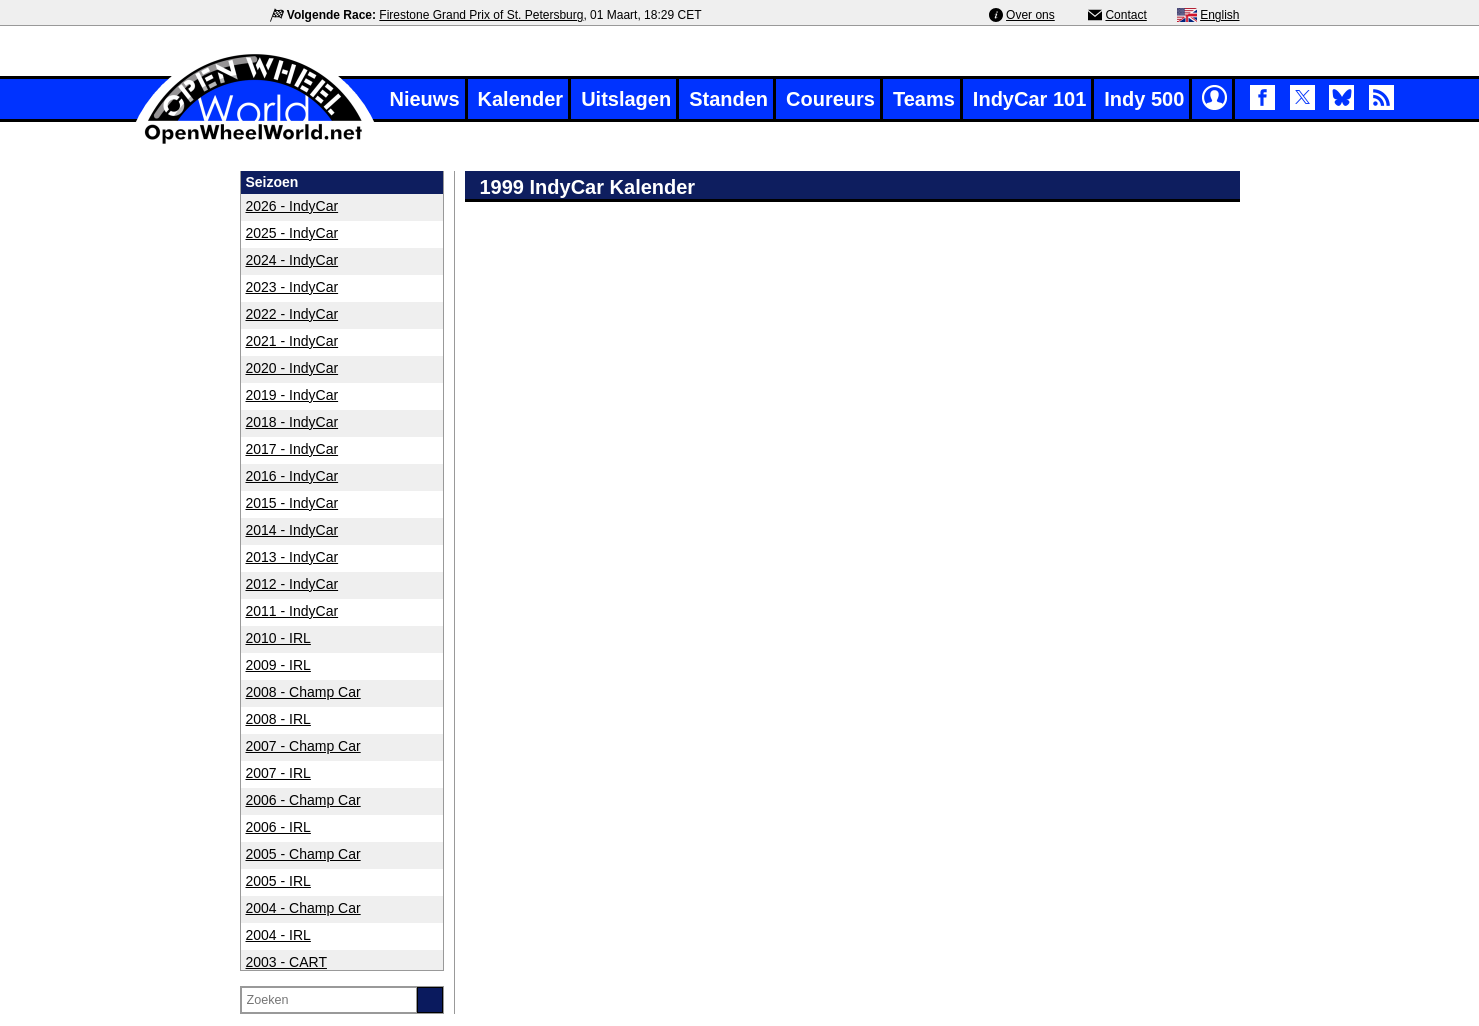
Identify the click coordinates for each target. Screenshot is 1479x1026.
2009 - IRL (278, 665)
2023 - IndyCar (292, 287)
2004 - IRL (278, 935)
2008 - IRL (278, 719)
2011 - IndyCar (292, 611)
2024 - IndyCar (292, 260)
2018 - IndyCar (292, 422)
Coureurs (830, 99)
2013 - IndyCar (292, 557)
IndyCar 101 (1029, 99)
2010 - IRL (278, 638)
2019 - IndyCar (292, 395)
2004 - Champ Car (303, 908)
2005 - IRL (278, 881)
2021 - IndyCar (292, 341)
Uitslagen (626, 99)
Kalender (521, 99)
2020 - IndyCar (292, 368)
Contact (1125, 15)
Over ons (1030, 15)
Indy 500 (1144, 99)
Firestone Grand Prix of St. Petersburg (481, 15)
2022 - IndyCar (292, 314)
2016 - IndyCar (292, 476)
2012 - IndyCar (292, 584)
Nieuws (425, 99)
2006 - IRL (278, 827)
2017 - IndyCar (292, 449)
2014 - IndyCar (292, 530)
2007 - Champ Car (303, 746)
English (1219, 15)
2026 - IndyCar (292, 206)
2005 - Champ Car (303, 854)
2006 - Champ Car (303, 800)
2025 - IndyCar (292, 233)
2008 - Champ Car (303, 692)
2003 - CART (286, 962)
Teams (924, 99)
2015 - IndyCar (292, 503)
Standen (728, 99)
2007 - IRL (278, 773)
